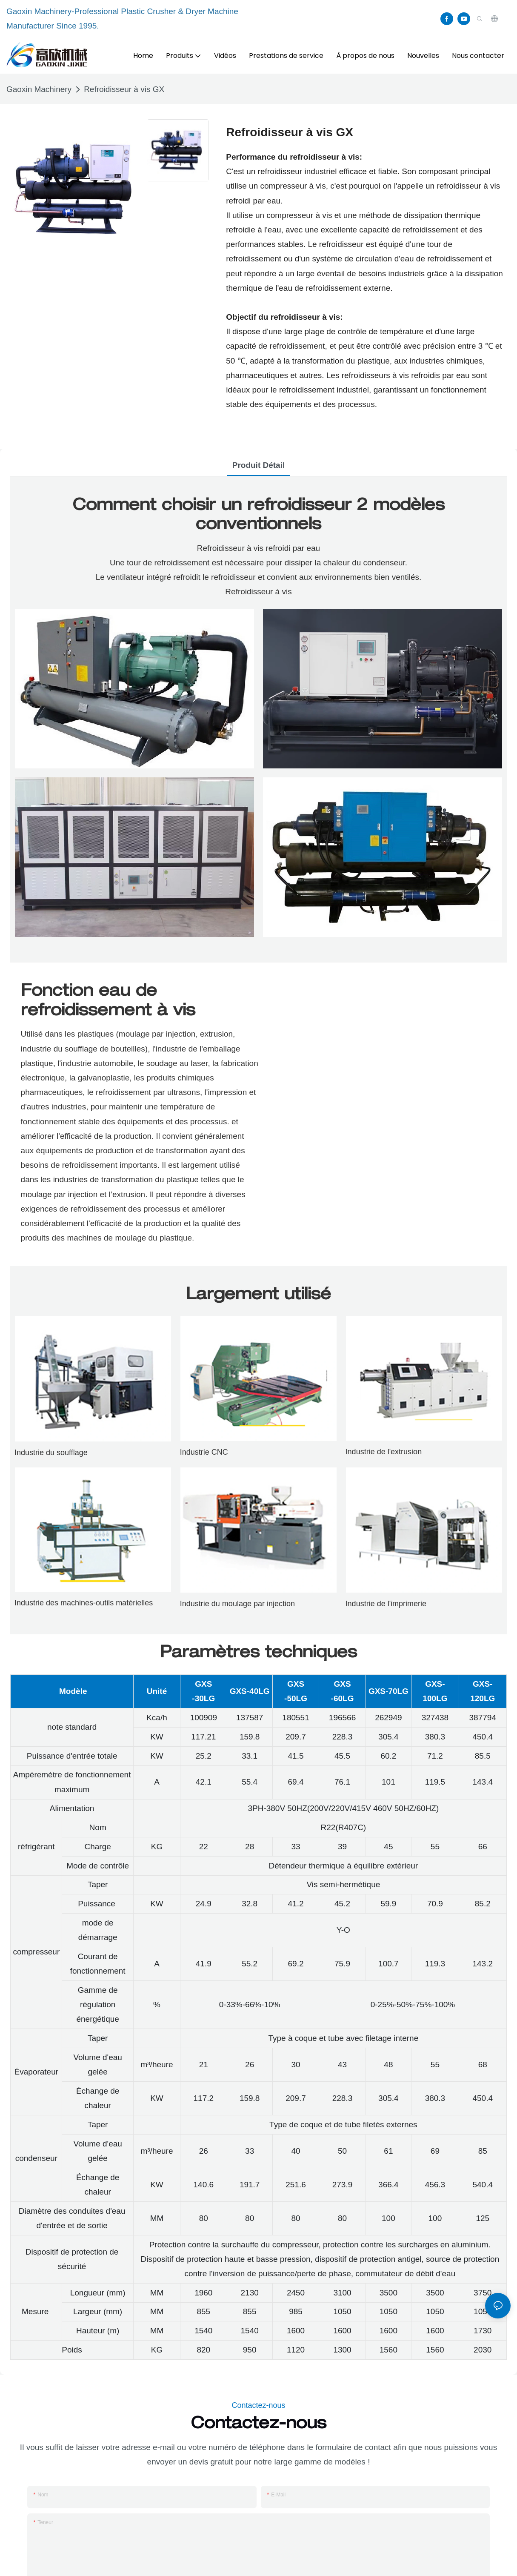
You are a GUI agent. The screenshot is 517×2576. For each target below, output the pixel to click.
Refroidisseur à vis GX (124, 89)
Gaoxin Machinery (38, 89)
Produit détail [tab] (258, 465)
